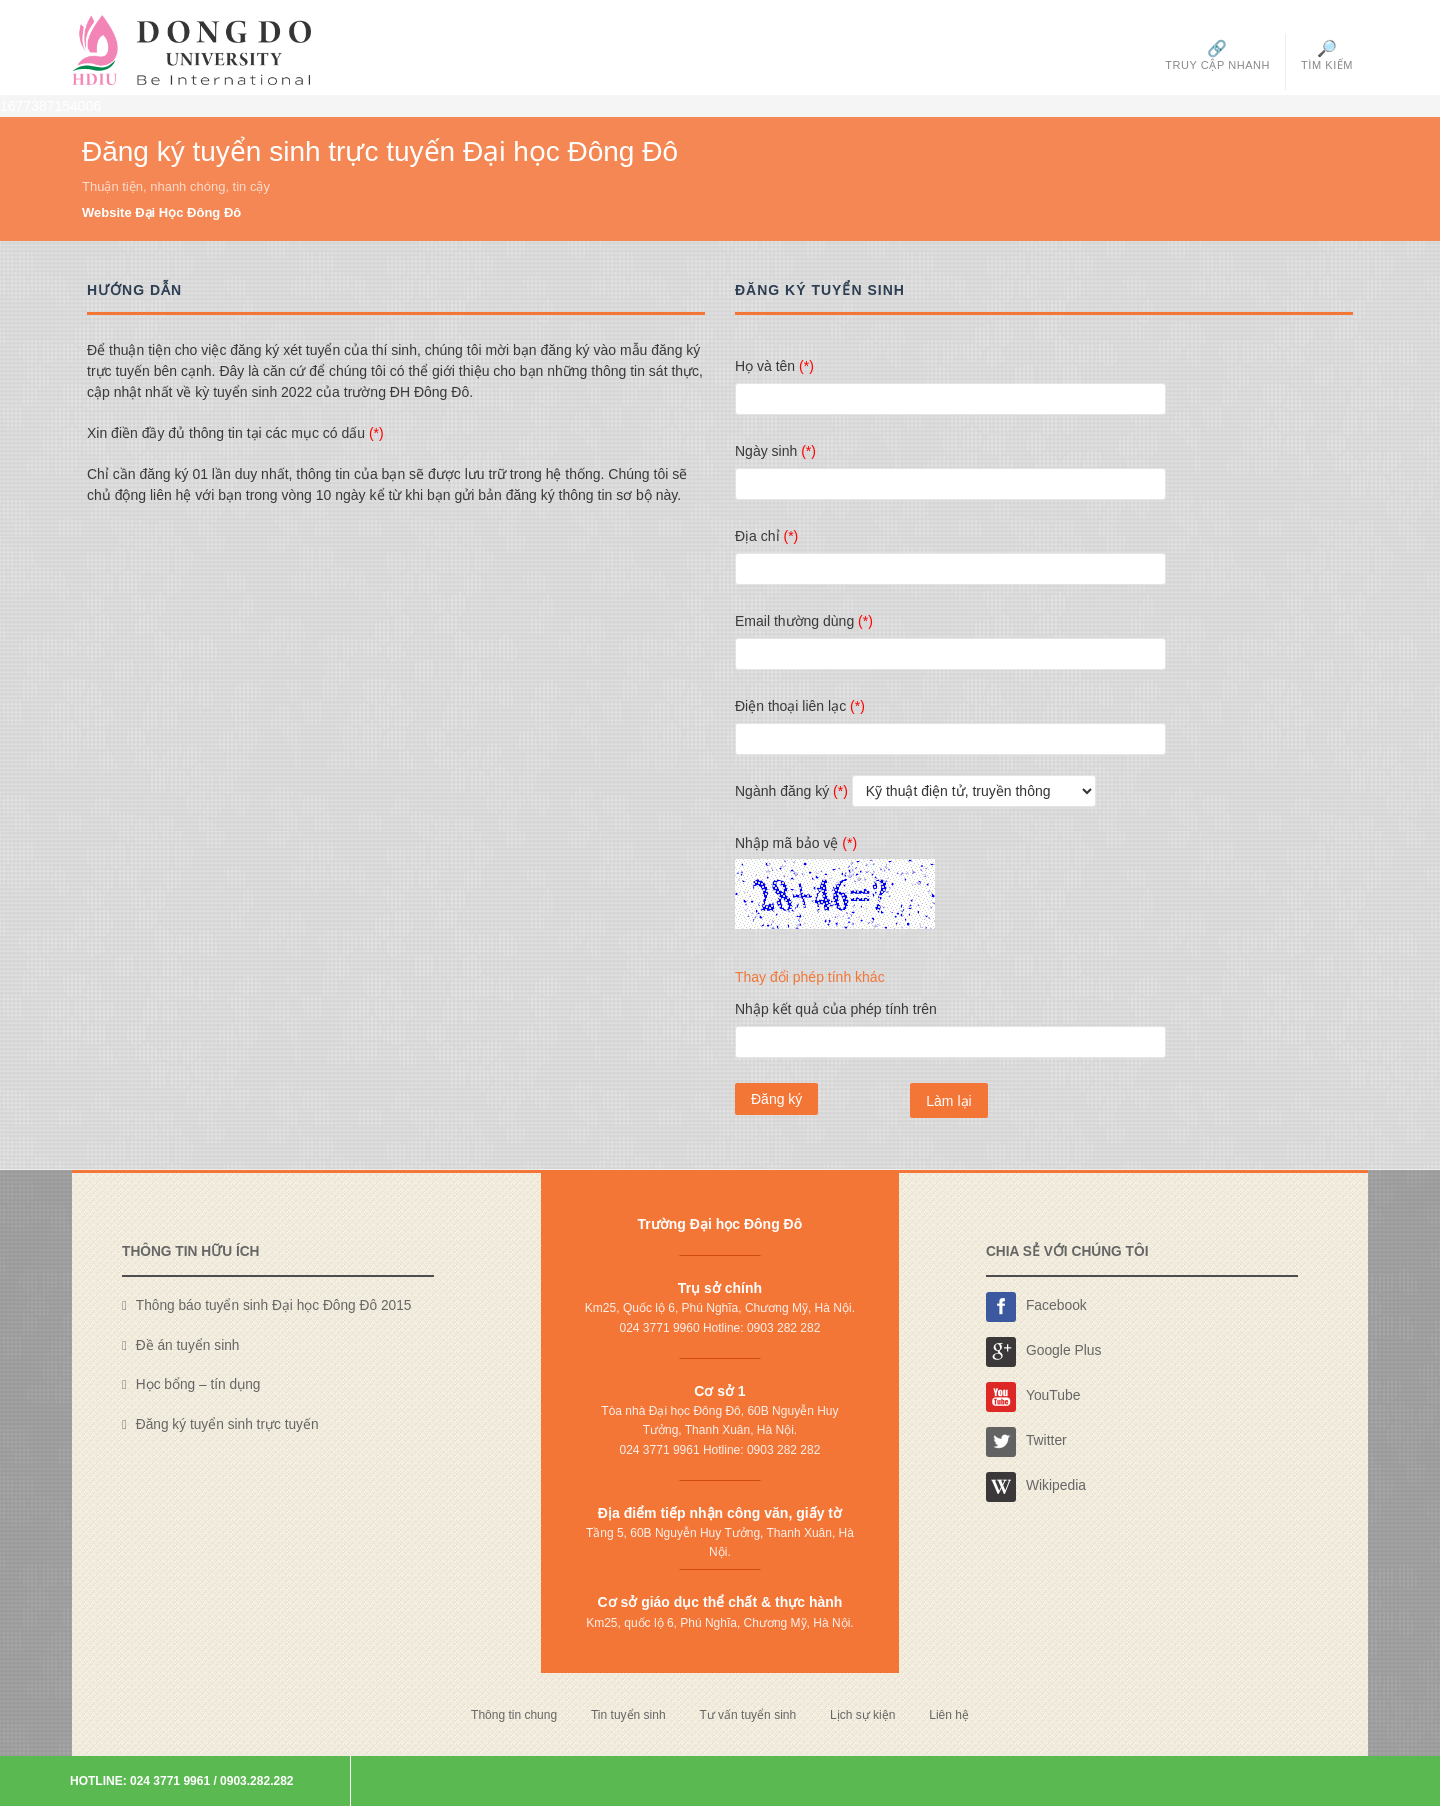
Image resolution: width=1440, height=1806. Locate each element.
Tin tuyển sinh (628, 1715)
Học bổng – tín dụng (198, 1384)
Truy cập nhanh (1217, 54)
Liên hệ (949, 1715)
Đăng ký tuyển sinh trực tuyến (227, 1424)
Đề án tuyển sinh (188, 1345)
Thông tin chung (514, 1715)
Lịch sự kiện (862, 1715)
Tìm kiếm (1327, 54)
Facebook (1036, 1307)
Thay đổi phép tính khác (810, 977)
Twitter (1026, 1442)
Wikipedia (1036, 1487)
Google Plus (1044, 1352)
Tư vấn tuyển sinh (747, 1715)
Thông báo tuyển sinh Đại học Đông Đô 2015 (274, 1305)
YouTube (1033, 1397)
